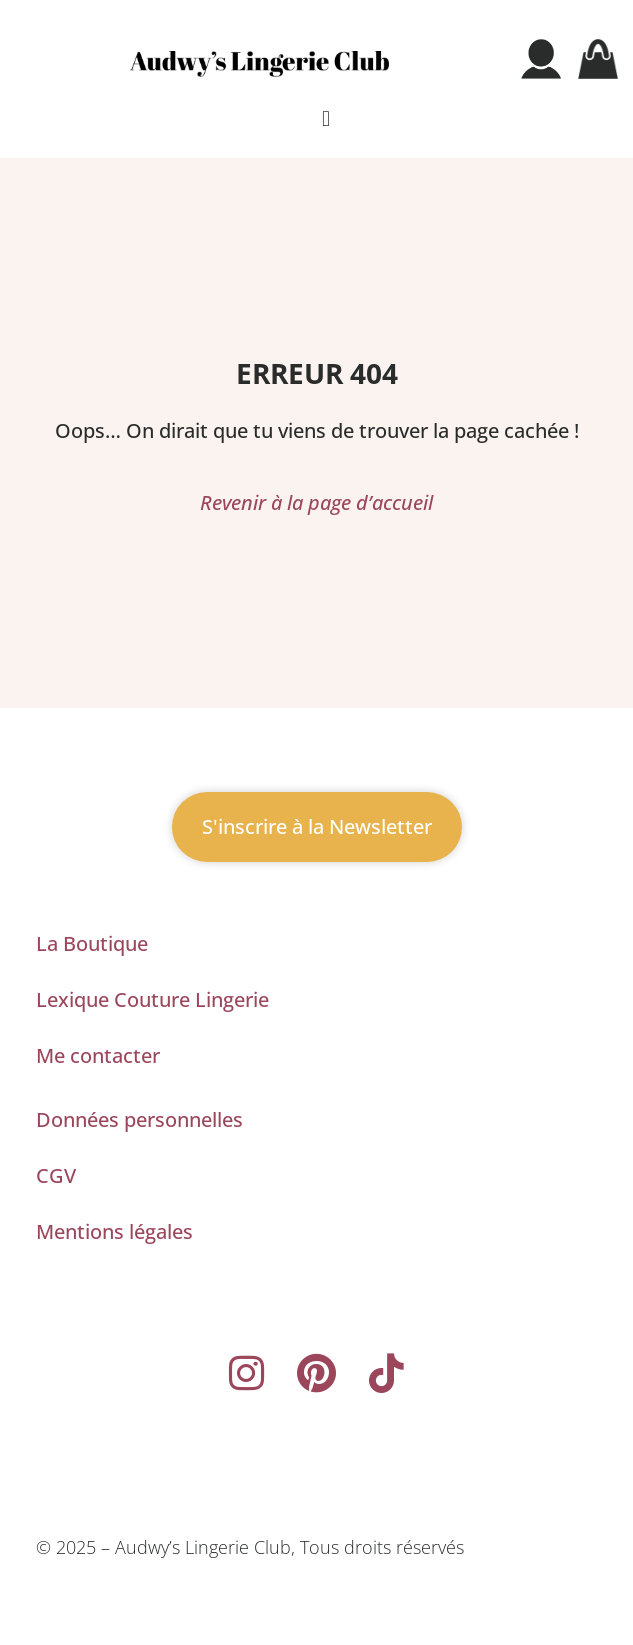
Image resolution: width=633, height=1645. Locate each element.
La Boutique (92, 943)
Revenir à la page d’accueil (316, 502)
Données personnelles (139, 1119)
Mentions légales (114, 1231)
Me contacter (98, 1055)
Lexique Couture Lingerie (152, 999)
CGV (56, 1175)
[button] (325, 119)
